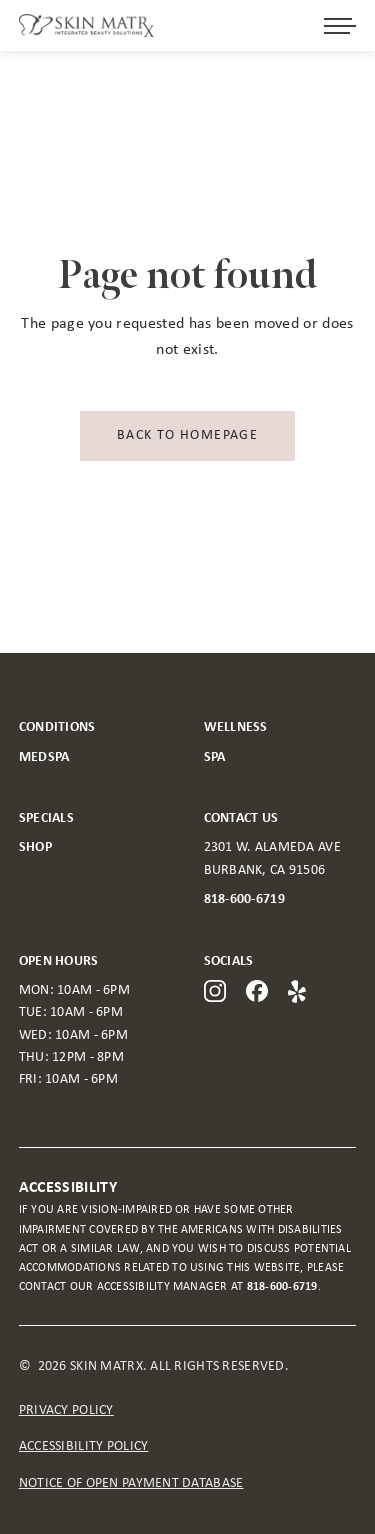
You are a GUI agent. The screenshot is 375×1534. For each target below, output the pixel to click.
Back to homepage (187, 435)
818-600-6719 (244, 899)
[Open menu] (340, 26)
